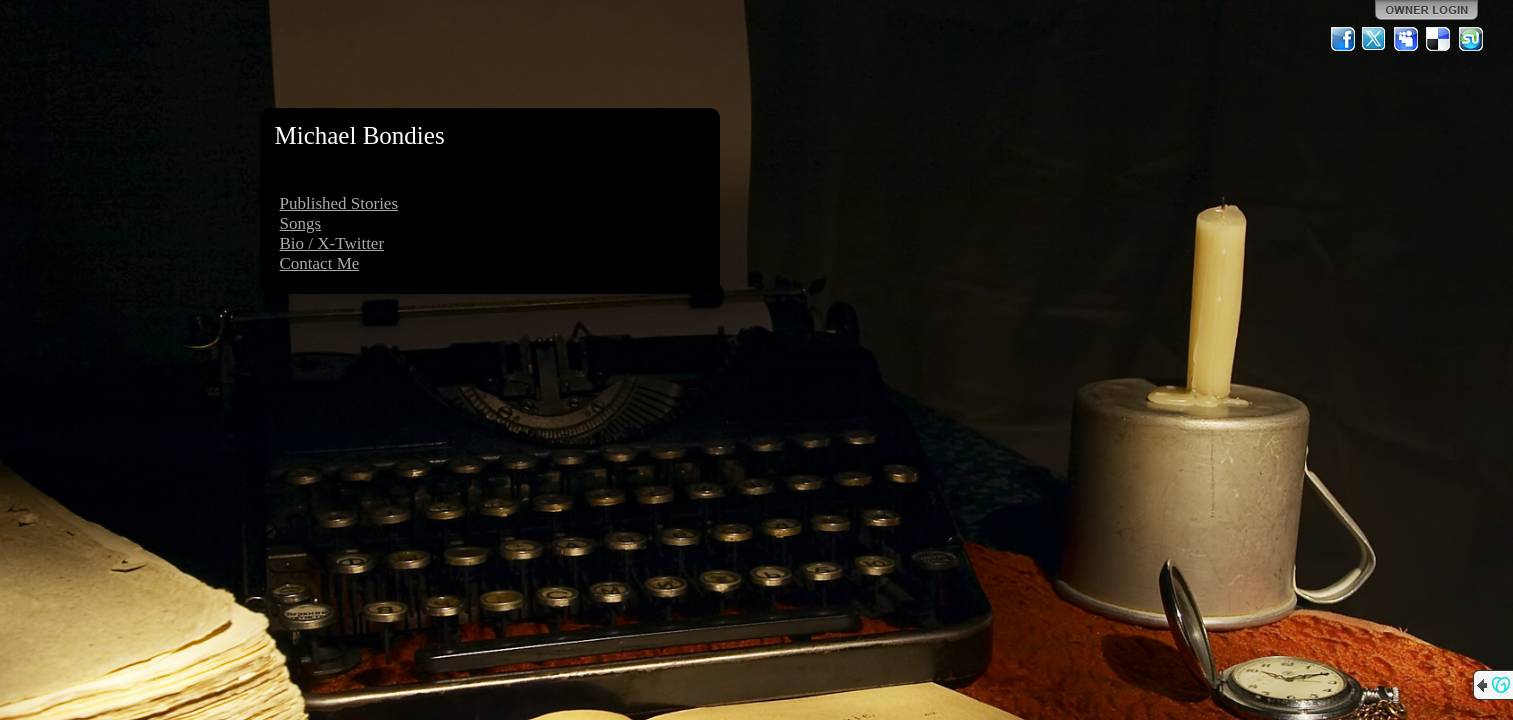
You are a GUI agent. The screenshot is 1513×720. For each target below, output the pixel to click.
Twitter (1375, 39)
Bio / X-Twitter (332, 243)
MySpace (1407, 39)
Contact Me (320, 263)
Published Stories (339, 203)
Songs (301, 223)
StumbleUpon (1471, 39)
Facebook (1343, 39)
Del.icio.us (1439, 39)
